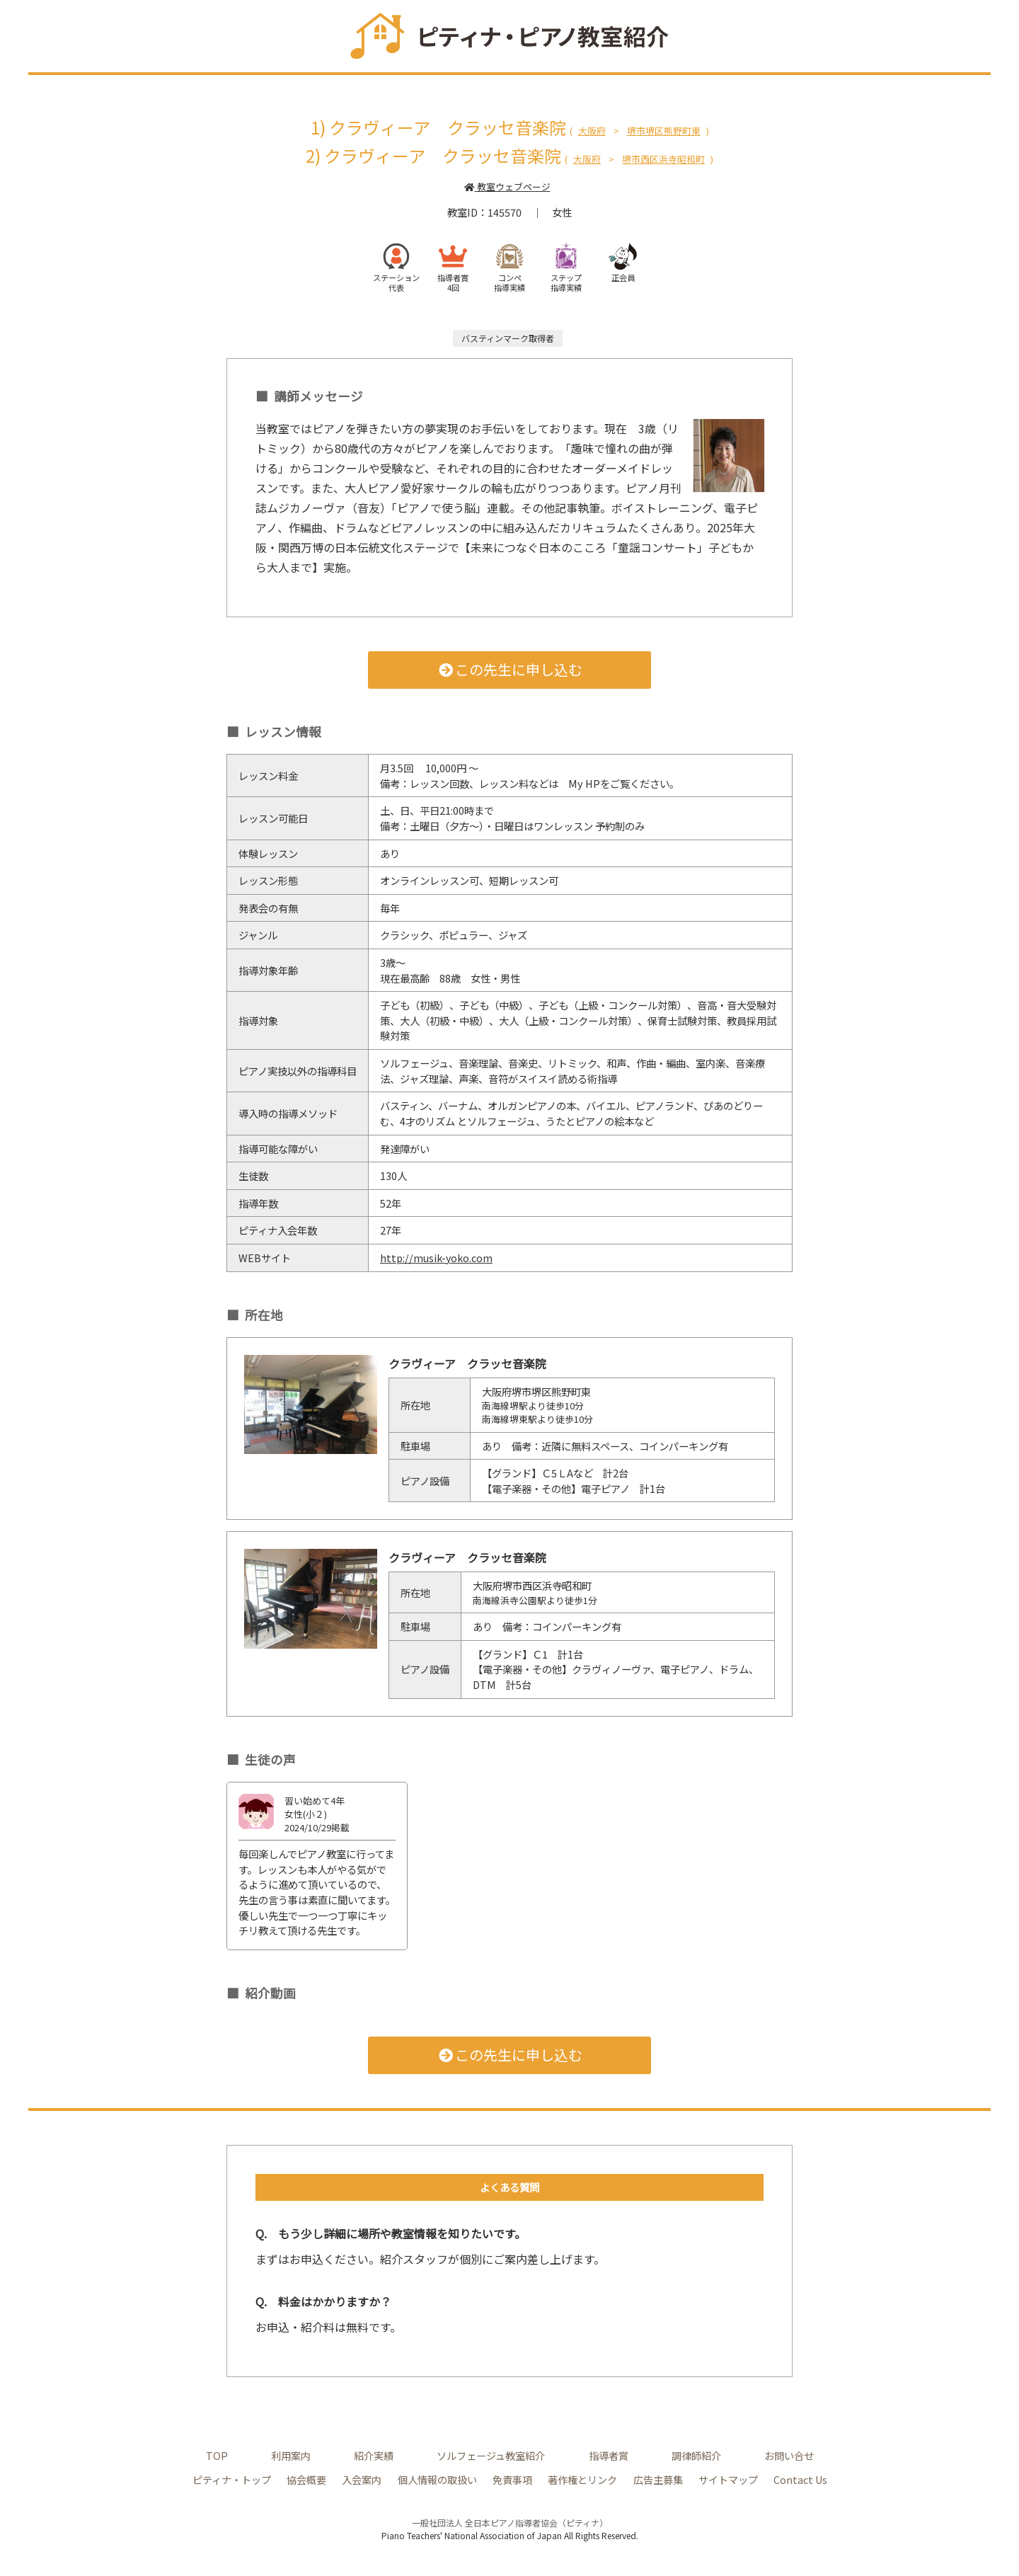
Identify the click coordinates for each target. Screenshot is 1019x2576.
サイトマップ (728, 2479)
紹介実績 (373, 2455)
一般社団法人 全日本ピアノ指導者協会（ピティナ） (510, 2523)
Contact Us (800, 2479)
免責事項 (512, 2479)
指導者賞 (608, 2455)
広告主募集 (658, 2479)
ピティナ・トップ (231, 2479)
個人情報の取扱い (437, 2479)
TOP (217, 2455)
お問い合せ (789, 2455)
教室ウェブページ (507, 186)
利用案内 (291, 2455)
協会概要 (306, 2479)
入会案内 (361, 2479)
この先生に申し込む (509, 669)
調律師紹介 (696, 2455)
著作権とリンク (582, 2479)
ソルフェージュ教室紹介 (491, 2455)
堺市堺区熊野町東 (664, 130)
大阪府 (592, 130)
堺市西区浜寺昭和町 (663, 159)
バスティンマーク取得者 (507, 338)
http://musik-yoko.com (436, 1257)
